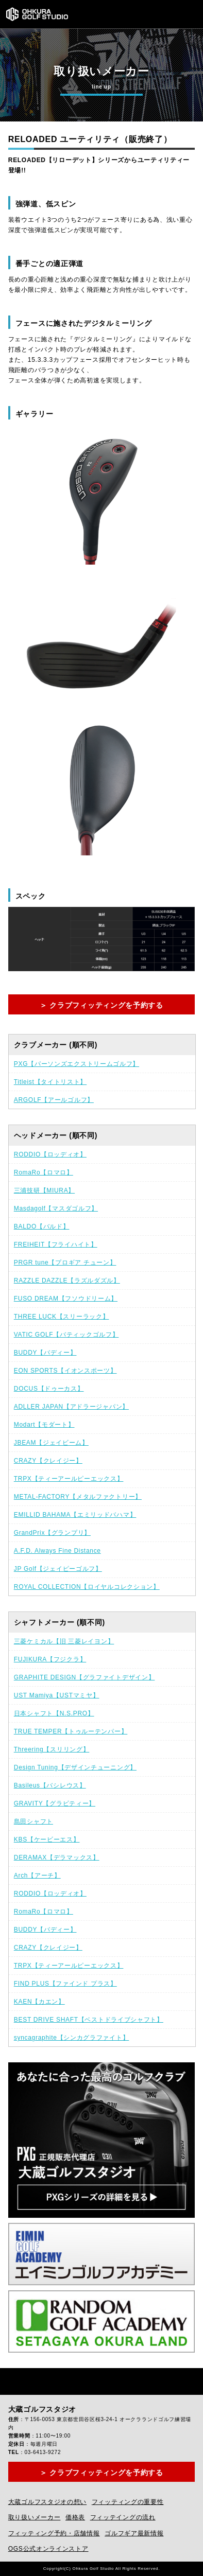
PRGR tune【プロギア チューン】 (65, 1262)
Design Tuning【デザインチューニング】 (75, 1767)
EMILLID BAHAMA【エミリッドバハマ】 (75, 1514)
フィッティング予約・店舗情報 (54, 2533)
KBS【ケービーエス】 (47, 1839)
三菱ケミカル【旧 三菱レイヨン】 (64, 1641)
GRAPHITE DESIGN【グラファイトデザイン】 (84, 1677)
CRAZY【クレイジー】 (48, 1460)
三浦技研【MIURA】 (44, 1190)
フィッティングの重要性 (128, 2501)
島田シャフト (33, 1821)
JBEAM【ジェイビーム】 (51, 1442)
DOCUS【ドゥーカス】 (49, 1388)
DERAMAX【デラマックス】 (56, 1857)
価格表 (75, 2517)
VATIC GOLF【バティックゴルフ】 (66, 1334)
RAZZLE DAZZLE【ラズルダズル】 (67, 1280)
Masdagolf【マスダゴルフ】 (56, 1208)
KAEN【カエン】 (39, 2001)
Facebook (16, 2381)
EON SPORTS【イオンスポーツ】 (65, 1370)
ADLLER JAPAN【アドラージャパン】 (71, 1406)
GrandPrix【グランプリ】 (52, 1532)
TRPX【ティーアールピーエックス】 (69, 1478)
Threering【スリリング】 (52, 1749)
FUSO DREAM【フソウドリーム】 (65, 1298)
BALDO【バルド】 (42, 1226)
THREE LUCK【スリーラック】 (61, 1316)
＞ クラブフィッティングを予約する (101, 1005)
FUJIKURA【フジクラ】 (50, 1659)
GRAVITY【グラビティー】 (54, 1803)
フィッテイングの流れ (123, 2517)
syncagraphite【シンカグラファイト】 (71, 2037)
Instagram (40, 2381)
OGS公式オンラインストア (48, 2548)
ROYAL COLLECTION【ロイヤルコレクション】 (87, 1586)
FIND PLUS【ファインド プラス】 (65, 1983)
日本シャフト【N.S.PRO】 (54, 1713)
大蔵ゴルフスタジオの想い (47, 2501)
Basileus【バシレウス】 (50, 1785)
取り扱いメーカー (34, 2517)
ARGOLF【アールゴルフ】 (54, 1099)
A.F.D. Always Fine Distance (57, 1550)
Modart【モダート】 (44, 1424)
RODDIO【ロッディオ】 (50, 1154)
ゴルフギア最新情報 (134, 2533)
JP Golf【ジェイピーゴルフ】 (58, 1568)
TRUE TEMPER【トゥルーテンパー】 (71, 1731)
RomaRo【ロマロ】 (43, 1172)
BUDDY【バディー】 (45, 1352)
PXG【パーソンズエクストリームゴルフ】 (76, 1063)
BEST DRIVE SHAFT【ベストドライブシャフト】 (88, 2019)
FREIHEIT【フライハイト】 (55, 1244)
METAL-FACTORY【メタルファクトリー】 (78, 1496)
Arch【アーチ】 (37, 1875)
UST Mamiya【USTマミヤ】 (56, 1695)
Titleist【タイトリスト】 (50, 1081)
